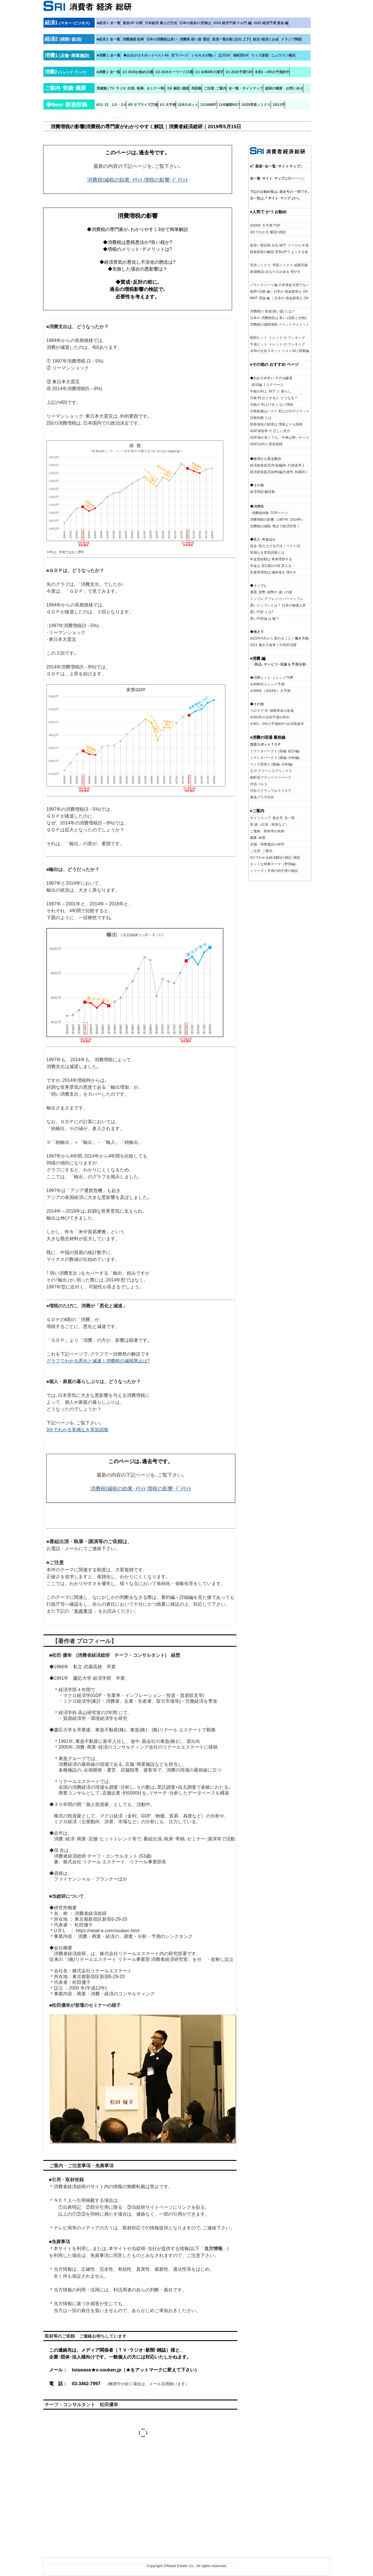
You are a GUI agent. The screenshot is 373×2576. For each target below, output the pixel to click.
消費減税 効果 (133, 39)
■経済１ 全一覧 (109, 23)
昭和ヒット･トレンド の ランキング (277, 338)
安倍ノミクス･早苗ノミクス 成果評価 (279, 265)
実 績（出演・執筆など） (269, 825)
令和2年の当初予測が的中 (270, 717)
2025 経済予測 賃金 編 (271, 23)
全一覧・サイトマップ (246, 88)
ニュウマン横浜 (283, 55)
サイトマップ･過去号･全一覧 (272, 818)
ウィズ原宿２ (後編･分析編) (271, 764)
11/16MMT (208, 105)
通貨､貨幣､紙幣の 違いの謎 (271, 592)
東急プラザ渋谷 (262, 797)
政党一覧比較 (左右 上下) (231, 39)
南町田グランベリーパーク (270, 777)
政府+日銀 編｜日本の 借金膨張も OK (279, 291)
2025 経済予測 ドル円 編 (232, 23)
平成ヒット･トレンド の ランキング (277, 344)
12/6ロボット (188, 105)
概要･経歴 (257, 838)
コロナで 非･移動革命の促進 (272, 711)
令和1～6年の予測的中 (272, 72)
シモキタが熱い (203, 55)
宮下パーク (179, 55)
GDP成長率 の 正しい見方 (270, 431)
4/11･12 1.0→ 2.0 (111, 105)
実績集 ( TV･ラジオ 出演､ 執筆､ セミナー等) (131, 88)
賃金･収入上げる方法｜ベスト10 (275, 546)
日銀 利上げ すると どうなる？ (274, 398)
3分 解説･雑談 (178, 88)
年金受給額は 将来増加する (271, 559)
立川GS (224, 55)
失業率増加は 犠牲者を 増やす (273, 572)
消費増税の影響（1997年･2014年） (277, 520)
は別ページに (277, 178)
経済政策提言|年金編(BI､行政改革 (276, 465)
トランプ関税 (291, 39)
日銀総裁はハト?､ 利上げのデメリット (280, 411)
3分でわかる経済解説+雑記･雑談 (275, 858)
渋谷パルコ (258, 784)
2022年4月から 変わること (271, 638)
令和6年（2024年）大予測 (270, 691)
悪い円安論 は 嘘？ (265, 619)
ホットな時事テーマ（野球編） (274, 864)
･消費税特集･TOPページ (269, 513)
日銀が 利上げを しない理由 (271, 405)
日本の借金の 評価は (195, 23)
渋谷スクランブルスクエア (270, 791)
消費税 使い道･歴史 (194, 39)
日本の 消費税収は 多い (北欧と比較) (278, 318)
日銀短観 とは (261, 418)
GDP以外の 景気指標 (266, 444)
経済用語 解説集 (262, 492)
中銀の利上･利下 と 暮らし (271, 391)
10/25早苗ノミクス (256, 105)
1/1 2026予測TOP (239, 72)
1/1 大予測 (168, 105)
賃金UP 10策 (132, 23)
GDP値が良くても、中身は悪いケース (279, 438)
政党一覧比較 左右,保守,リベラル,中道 (279, 245)
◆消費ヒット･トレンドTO (271, 678)
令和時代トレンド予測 (267, 684)
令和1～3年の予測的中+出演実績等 (277, 724)
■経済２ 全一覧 (108, 39)
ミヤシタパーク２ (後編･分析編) (275, 758)
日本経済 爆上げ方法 (161, 23)
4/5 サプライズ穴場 (143, 105)
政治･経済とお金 (266, 39)
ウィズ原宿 (259, 55)
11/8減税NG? (229, 105)
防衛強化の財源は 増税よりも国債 (276, 424)
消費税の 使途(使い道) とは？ (273, 311)
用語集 (196, 88)
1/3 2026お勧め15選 (137, 72)
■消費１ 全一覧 (109, 55)
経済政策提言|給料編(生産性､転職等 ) (278, 472)
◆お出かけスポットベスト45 (145, 55)
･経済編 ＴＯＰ (261, 385)
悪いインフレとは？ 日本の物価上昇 (278, 605)
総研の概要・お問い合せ (284, 88)
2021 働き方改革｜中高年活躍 (273, 645)
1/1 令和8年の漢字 (209, 72)
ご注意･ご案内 (215, 88)
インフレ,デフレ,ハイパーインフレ (277, 599)
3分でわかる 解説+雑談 (268, 232)
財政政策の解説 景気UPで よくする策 (279, 252)
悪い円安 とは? (262, 612)
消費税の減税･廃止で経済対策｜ (275, 526)
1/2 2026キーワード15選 (174, 72)
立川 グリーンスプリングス (271, 771)
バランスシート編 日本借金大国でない (279, 285)
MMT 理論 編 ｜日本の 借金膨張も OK (279, 298)
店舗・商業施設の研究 (267, 844)
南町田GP (240, 55)
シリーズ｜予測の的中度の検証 (274, 871)
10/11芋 (279, 105)
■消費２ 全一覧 (108, 72)
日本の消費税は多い (161, 39)
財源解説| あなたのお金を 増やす (275, 272)
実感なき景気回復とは (267, 553)
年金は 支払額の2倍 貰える (271, 566)
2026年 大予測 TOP (265, 225)
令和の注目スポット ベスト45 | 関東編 (279, 351)
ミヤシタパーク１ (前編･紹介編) (275, 751)
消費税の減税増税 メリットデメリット (279, 324)
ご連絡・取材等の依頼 (267, 831)
